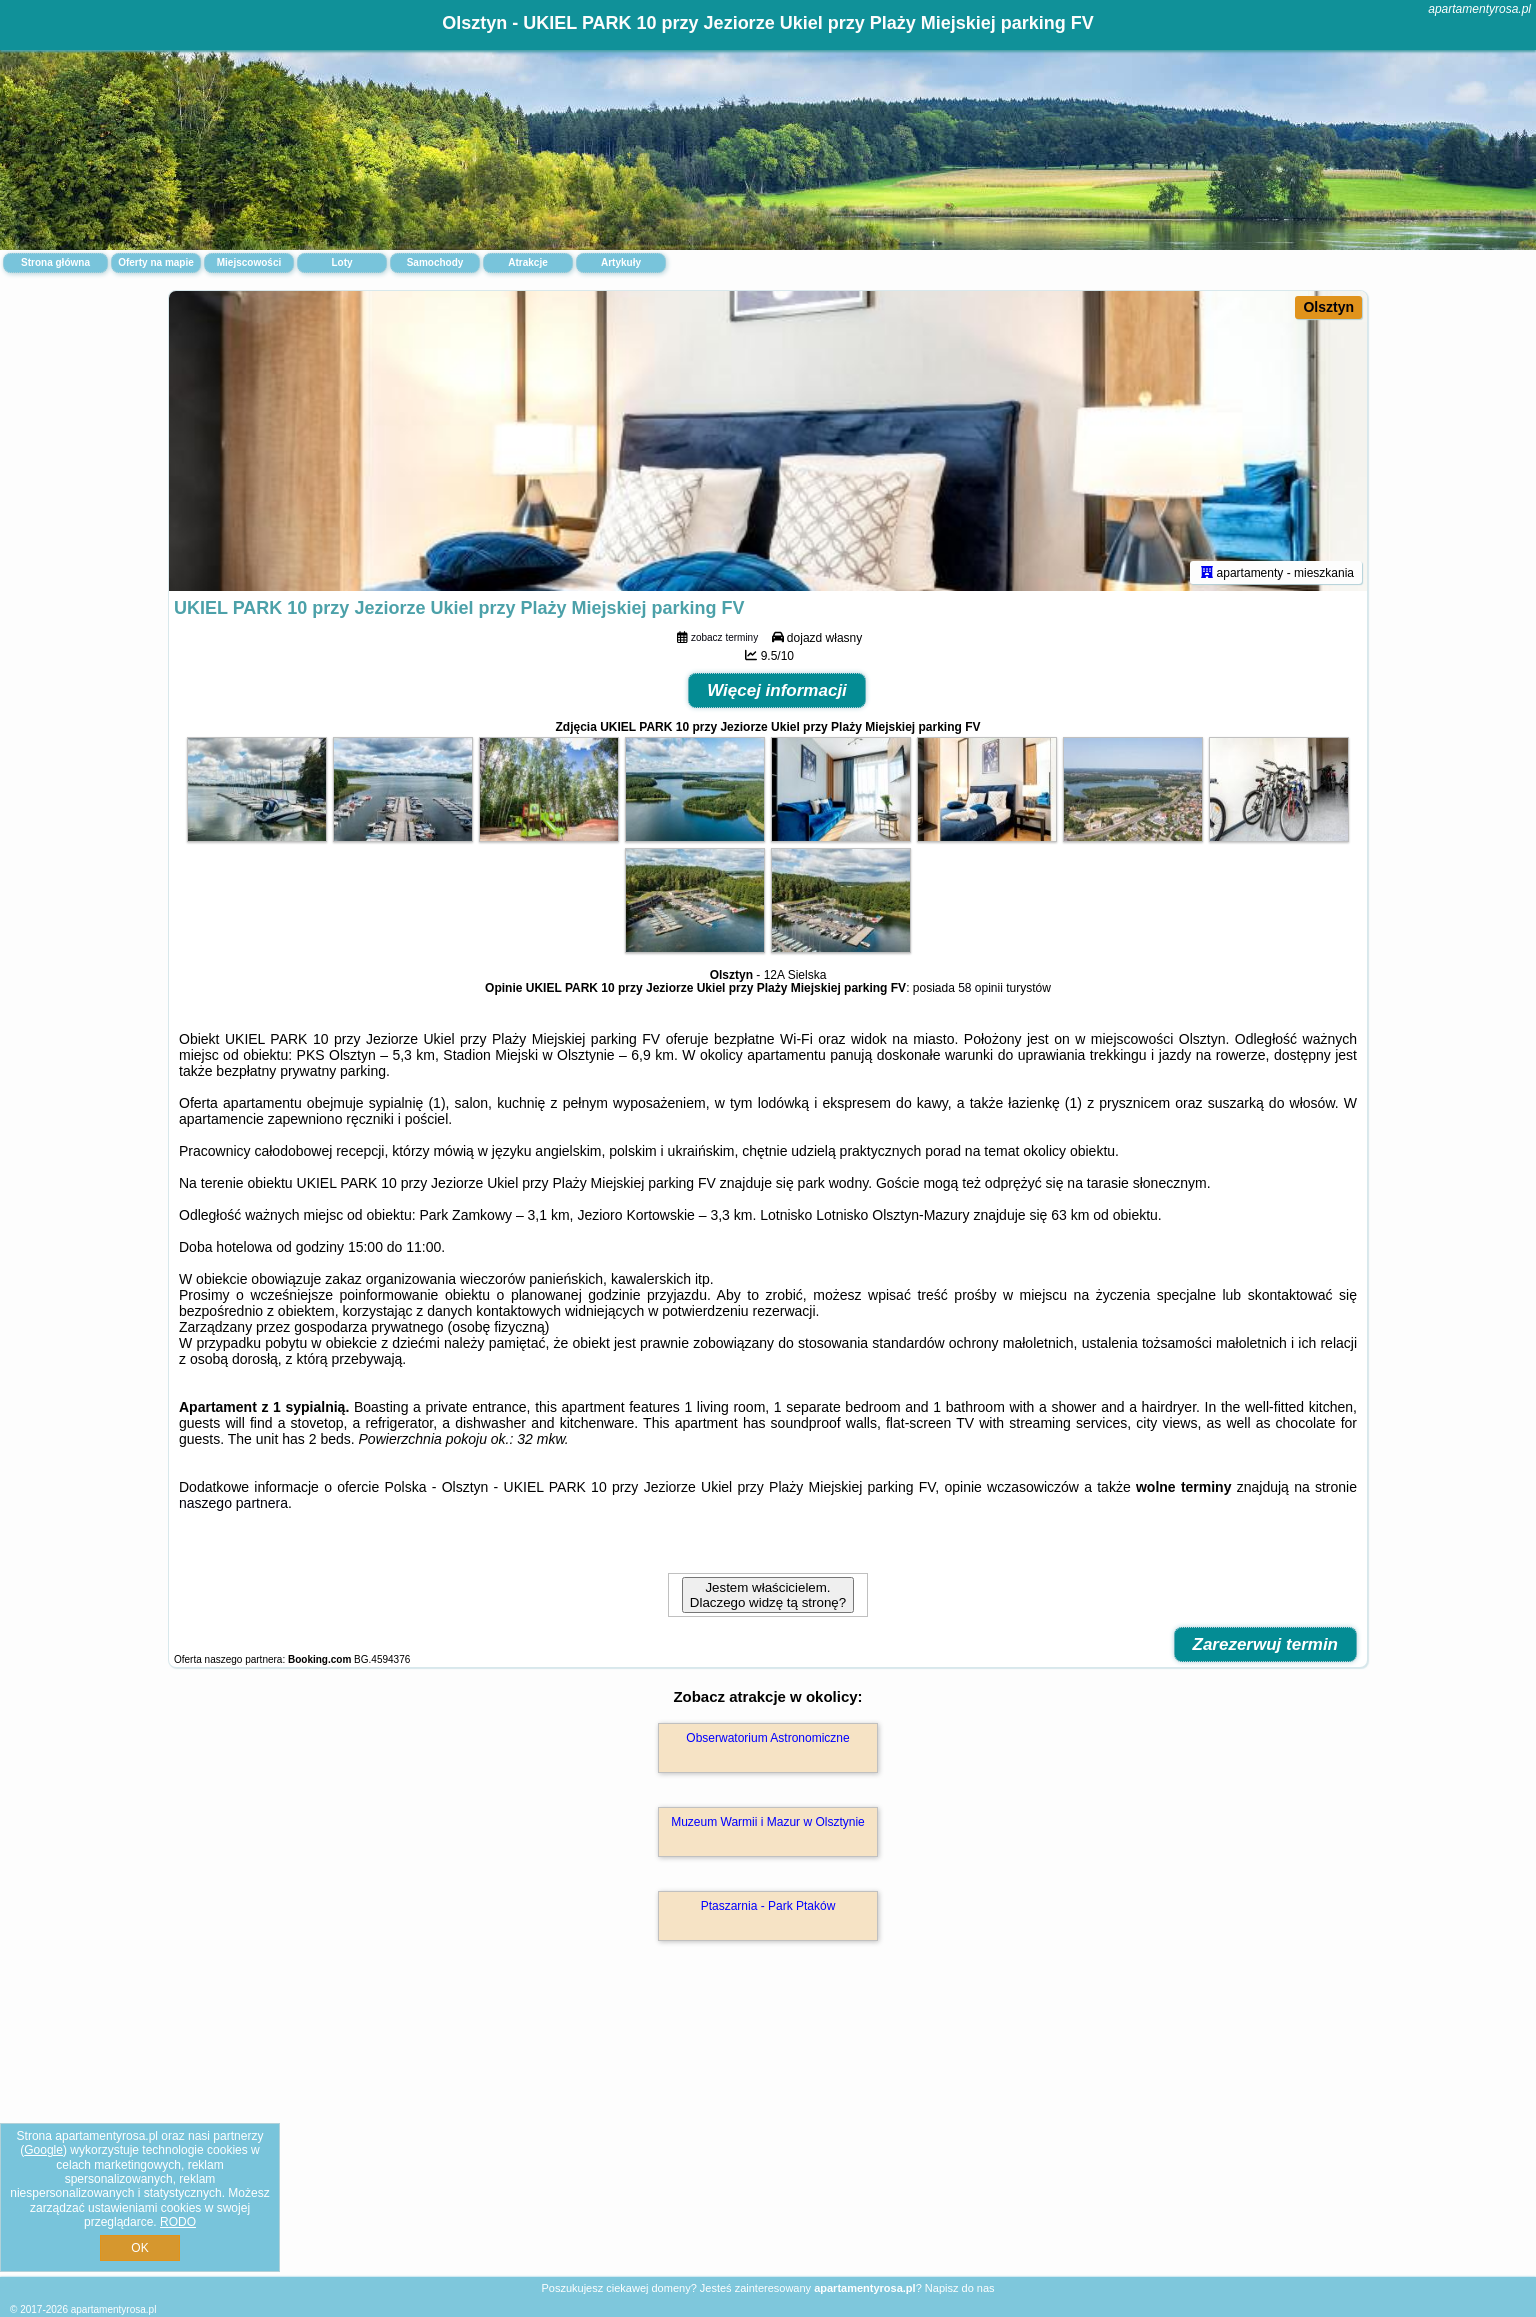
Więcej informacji (777, 690)
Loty (341, 262)
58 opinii (980, 988)
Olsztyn (1328, 307)
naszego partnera (233, 1503)
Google (43, 2150)
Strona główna (55, 262)
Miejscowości (249, 262)
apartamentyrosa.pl (1479, 9)
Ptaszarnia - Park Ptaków (768, 1906)
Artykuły (621, 262)
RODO (178, 2222)
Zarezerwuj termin (1266, 1644)
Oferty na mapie (156, 262)
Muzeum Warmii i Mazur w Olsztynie (768, 1822)
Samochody (435, 262)
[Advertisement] (768, 2130)
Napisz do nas (960, 2288)
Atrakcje (527, 262)
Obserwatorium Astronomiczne (767, 1738)
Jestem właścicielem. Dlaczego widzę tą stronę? (768, 1595)
